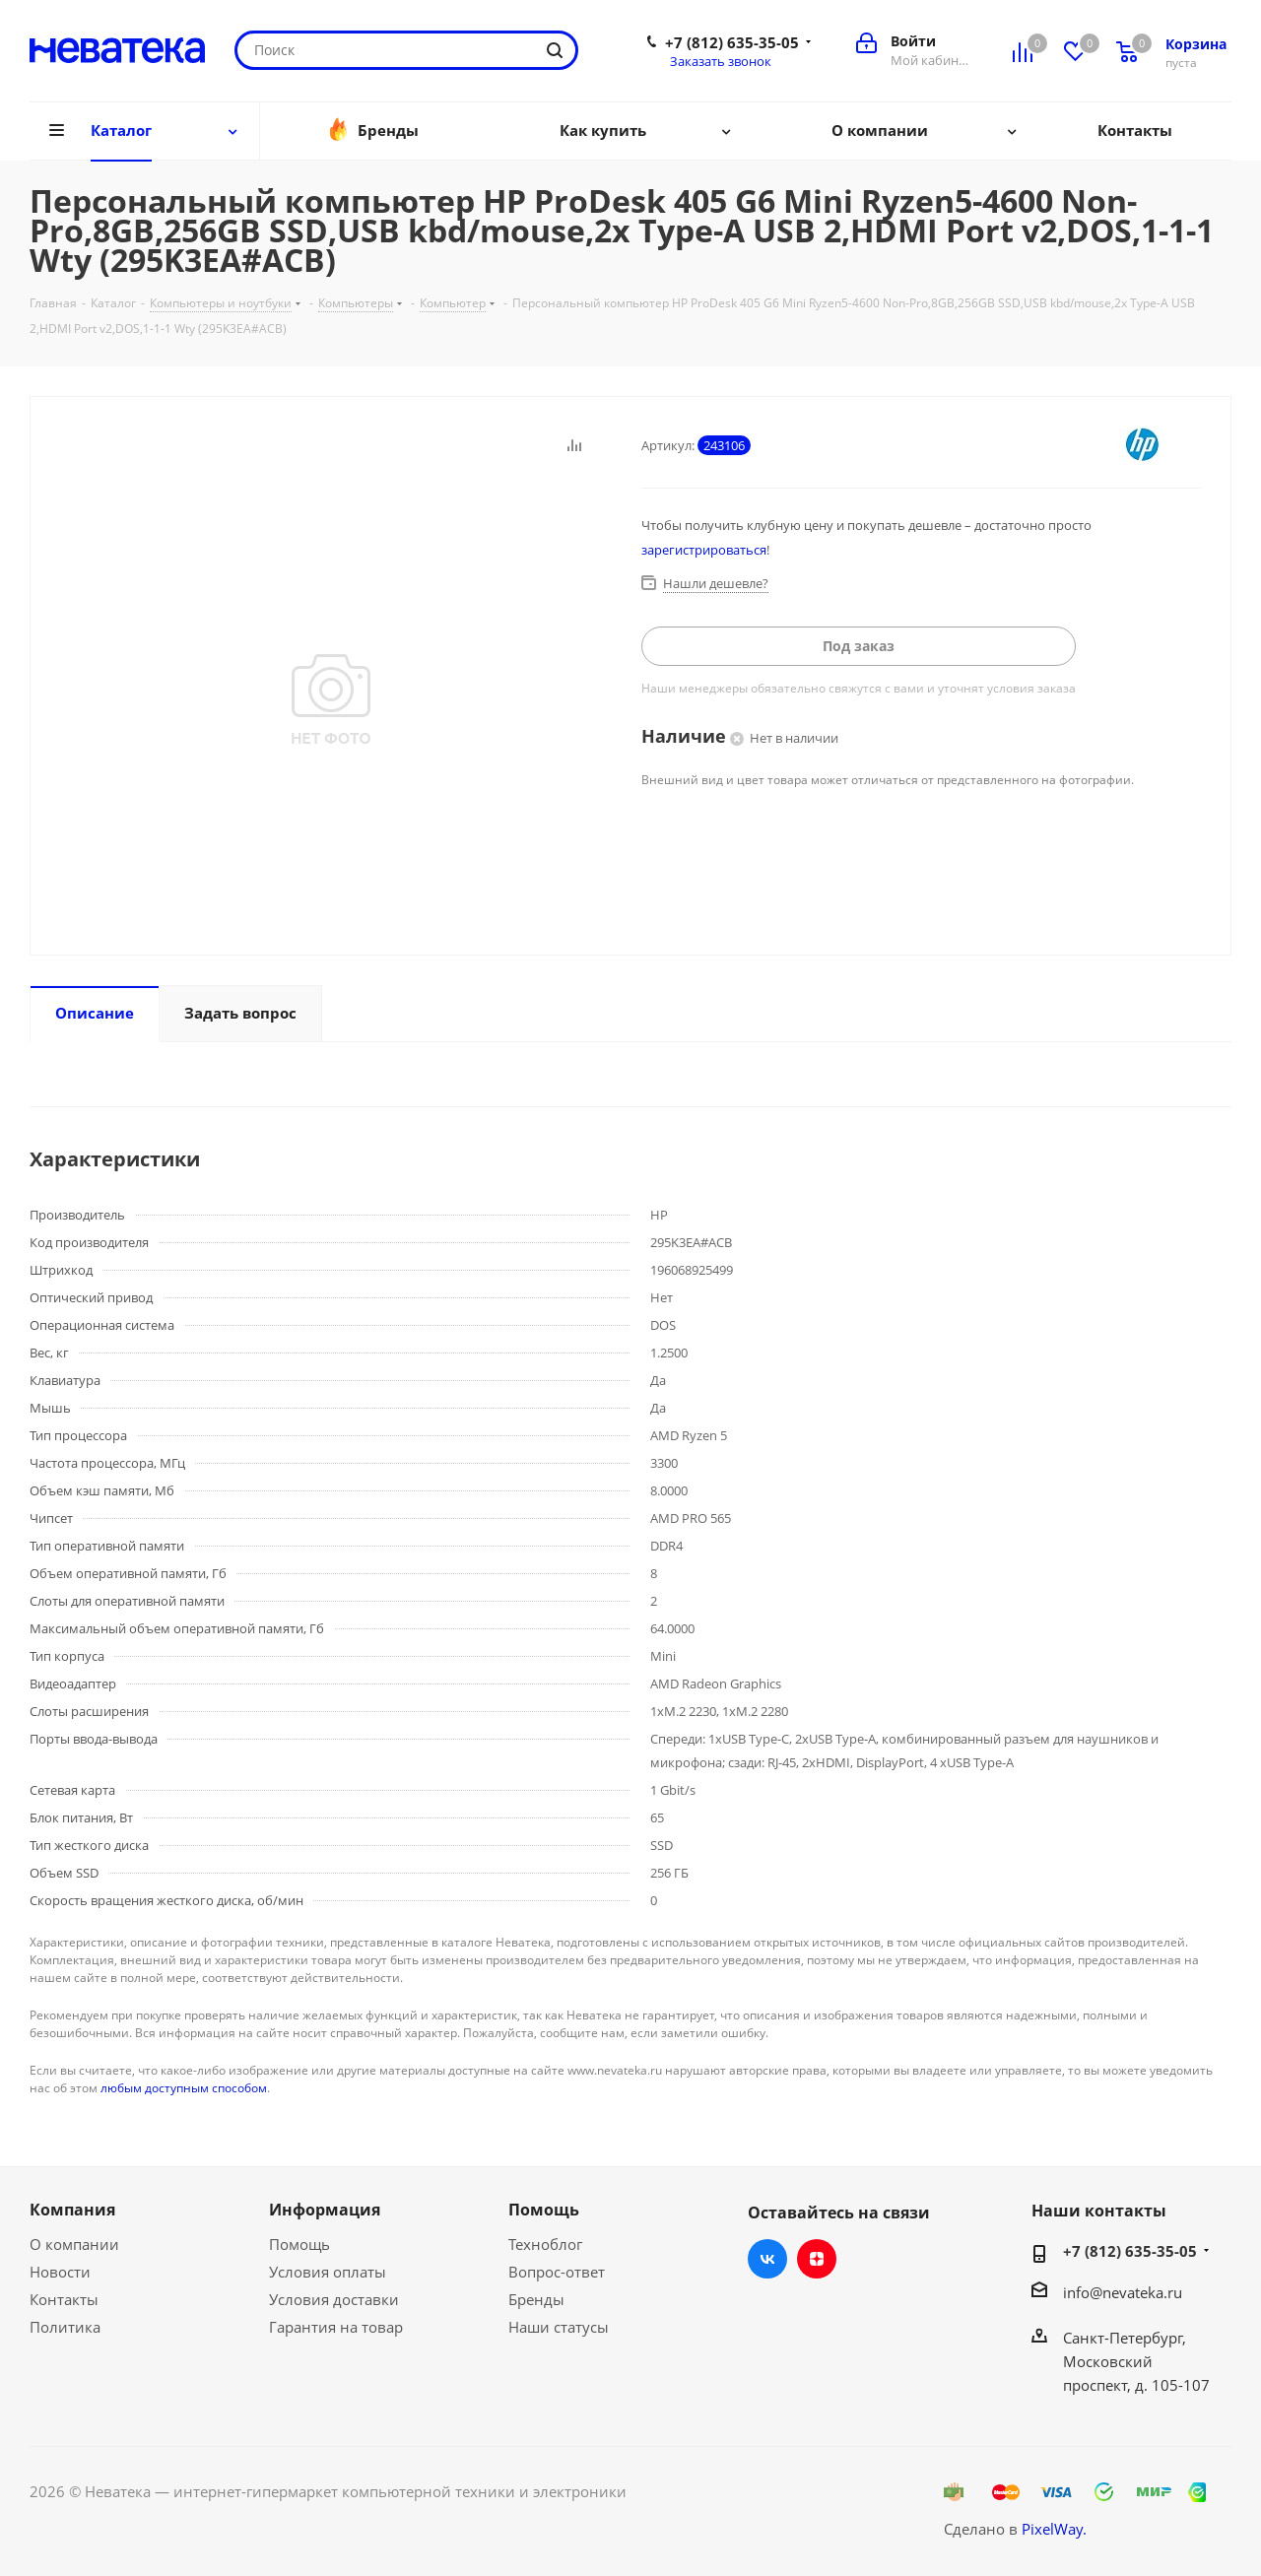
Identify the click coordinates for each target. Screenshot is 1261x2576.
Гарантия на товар (336, 2327)
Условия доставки (334, 2299)
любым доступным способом (183, 2088)
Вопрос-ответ (556, 2271)
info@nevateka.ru (1122, 2292)
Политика (65, 2327)
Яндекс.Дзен (816, 2259)
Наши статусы (558, 2327)
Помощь (299, 2244)
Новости (60, 2271)
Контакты (64, 2299)
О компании (74, 2244)
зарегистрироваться (703, 550)
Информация (324, 2209)
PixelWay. (1054, 2529)
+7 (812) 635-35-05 (732, 42)
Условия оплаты (327, 2271)
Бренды (536, 2299)
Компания (72, 2209)
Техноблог (545, 2244)
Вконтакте (767, 2259)
